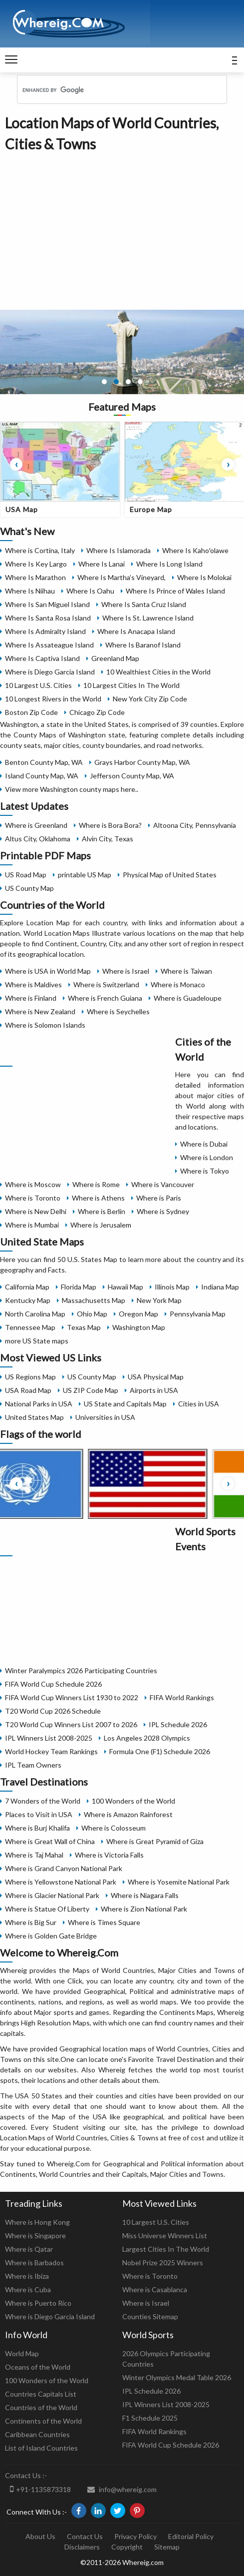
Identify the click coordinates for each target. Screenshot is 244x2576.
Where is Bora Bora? (110, 825)
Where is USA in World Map (48, 971)
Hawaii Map (125, 1287)
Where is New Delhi (35, 1211)
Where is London (206, 1157)
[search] (109, 90)
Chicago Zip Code (97, 712)
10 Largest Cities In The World (131, 685)
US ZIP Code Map (90, 1390)
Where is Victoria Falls (109, 1855)
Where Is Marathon (35, 577)
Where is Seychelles (118, 1011)
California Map (27, 1287)
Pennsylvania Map (198, 1313)
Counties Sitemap (150, 2316)
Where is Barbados (34, 2262)
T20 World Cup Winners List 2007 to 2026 (71, 1724)
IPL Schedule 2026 (178, 1724)
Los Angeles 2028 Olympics (147, 1738)
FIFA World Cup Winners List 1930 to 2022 (71, 1697)
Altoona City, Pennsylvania (194, 825)
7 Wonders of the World (42, 1801)
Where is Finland (30, 998)
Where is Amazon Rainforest (128, 1814)
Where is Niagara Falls (145, 1895)
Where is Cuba (28, 2289)
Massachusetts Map (93, 1300)
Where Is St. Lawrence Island (148, 618)
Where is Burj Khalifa (37, 1828)
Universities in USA (105, 1417)
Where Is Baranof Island (143, 645)
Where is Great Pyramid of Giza (155, 1841)
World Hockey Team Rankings (51, 1751)
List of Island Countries (41, 2448)
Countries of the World (41, 2407)
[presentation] (16, 464)
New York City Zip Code (150, 698)
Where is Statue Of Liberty (47, 1909)
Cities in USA (198, 1403)
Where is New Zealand (40, 1011)
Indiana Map (220, 1287)
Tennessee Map (30, 1327)
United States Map (34, 1417)
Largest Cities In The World (165, 2249)
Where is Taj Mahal (34, 1855)
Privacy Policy (135, 2536)
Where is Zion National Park (144, 1909)
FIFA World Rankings (182, 1697)
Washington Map (138, 1327)
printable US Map (84, 874)
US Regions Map (30, 1376)
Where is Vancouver (162, 1184)
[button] (104, 382)
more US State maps (36, 1340)
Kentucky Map (27, 1300)
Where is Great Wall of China (50, 1841)
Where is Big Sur (30, 1922)
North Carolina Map (35, 1313)
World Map (22, 2353)
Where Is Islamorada (118, 550)
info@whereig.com (122, 2489)
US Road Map (25, 874)
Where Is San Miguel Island (47, 604)
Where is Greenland (36, 825)
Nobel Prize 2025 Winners (162, 2262)
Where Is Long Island (169, 564)
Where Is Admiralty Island (45, 631)
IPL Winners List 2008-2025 (48, 1738)
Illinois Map (172, 1287)
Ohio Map (92, 1313)
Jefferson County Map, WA (132, 775)
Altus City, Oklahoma (37, 838)
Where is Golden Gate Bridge (51, 1936)
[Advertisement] (122, 229)
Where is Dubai (204, 1144)
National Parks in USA (38, 1403)
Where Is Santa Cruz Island (143, 604)
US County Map (29, 888)
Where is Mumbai (32, 1225)
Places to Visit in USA (38, 1814)
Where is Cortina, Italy (40, 550)
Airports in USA (154, 1390)
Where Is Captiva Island (42, 658)
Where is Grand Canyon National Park (63, 1868)
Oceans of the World (37, 2367)
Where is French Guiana (105, 998)
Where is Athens (98, 1198)
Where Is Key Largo (36, 564)
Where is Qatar (29, 2249)
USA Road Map (28, 1390)
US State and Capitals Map (125, 1403)
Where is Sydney (163, 1211)
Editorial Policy (191, 2536)
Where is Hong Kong (37, 2222)
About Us (40, 2536)
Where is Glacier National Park (52, 1895)
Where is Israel (125, 971)
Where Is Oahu (90, 591)
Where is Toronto (32, 1198)
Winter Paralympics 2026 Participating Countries (81, 1670)
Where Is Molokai (204, 577)
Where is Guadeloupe (188, 998)
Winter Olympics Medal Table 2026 (176, 2377)
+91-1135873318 (40, 2489)
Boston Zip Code (31, 712)
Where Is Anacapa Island (136, 631)
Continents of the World (43, 2421)
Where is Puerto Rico (38, 2303)
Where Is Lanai (101, 564)
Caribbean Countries (37, 2434)
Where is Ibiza (27, 2276)
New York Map (159, 1300)
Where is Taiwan (186, 971)
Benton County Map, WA (44, 762)
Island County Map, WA (41, 775)
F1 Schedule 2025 (150, 2418)
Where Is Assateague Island (49, 645)
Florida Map (78, 1287)
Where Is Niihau (30, 591)
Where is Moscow (33, 1184)
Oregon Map (138, 1313)
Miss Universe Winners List (164, 2235)
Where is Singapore (35, 2235)
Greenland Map (115, 658)
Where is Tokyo (204, 1171)
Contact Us (85, 2536)
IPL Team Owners (33, 1765)
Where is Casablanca (154, 2289)
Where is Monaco (178, 984)
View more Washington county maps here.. (71, 789)
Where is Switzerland (106, 984)
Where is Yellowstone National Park (60, 1882)
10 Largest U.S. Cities (38, 685)
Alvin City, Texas (107, 838)
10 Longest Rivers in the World (53, 698)
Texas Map (84, 1327)
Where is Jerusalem (100, 1225)
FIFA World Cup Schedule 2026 (53, 1684)
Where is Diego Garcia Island (50, 671)
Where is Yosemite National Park (179, 1882)
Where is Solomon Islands (45, 1025)
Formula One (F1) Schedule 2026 (159, 1751)
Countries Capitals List (40, 2394)
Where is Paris (158, 1198)
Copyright (127, 2547)
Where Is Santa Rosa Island (48, 618)
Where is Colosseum (113, 1828)
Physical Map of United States (170, 874)
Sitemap (167, 2547)
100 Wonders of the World (133, 1801)
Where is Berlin (101, 1211)
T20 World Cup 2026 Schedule (53, 1711)
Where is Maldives (33, 984)
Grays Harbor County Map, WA (142, 762)
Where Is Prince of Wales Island (175, 591)
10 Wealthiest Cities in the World (158, 671)
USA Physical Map (156, 1376)
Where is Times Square (104, 1922)
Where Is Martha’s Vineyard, (121, 577)
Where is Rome (96, 1184)
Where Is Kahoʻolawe (195, 550)
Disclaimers (82, 2547)
